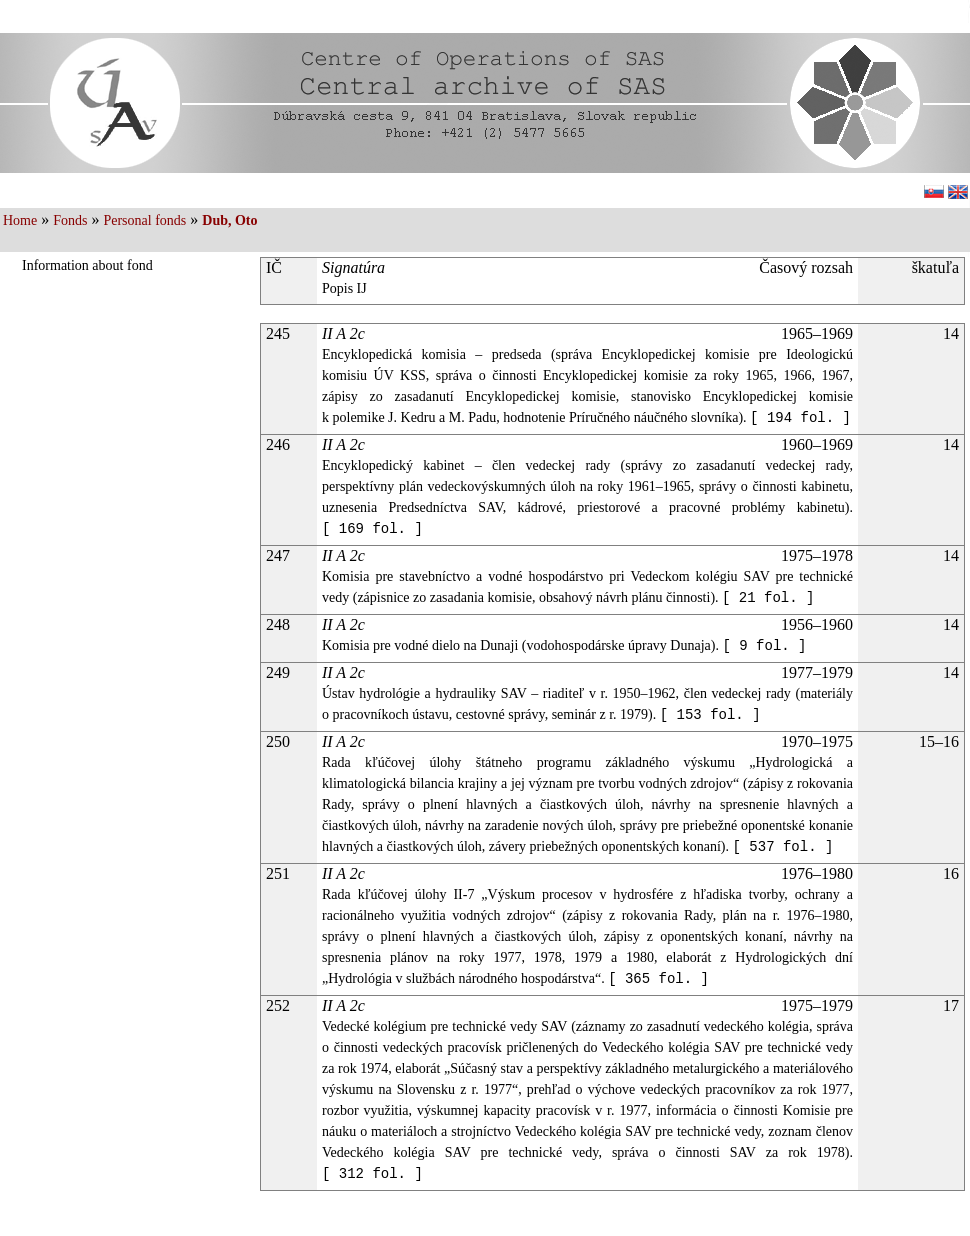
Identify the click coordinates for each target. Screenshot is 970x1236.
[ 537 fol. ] (783, 847)
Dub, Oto (229, 220)
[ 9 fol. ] (764, 646)
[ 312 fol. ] (372, 1174)
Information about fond (87, 265)
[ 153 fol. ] (710, 715)
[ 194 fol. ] (800, 418)
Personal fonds (144, 220)
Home (20, 220)
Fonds (70, 220)
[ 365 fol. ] (658, 979)
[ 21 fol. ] (768, 598)
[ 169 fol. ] (372, 529)
